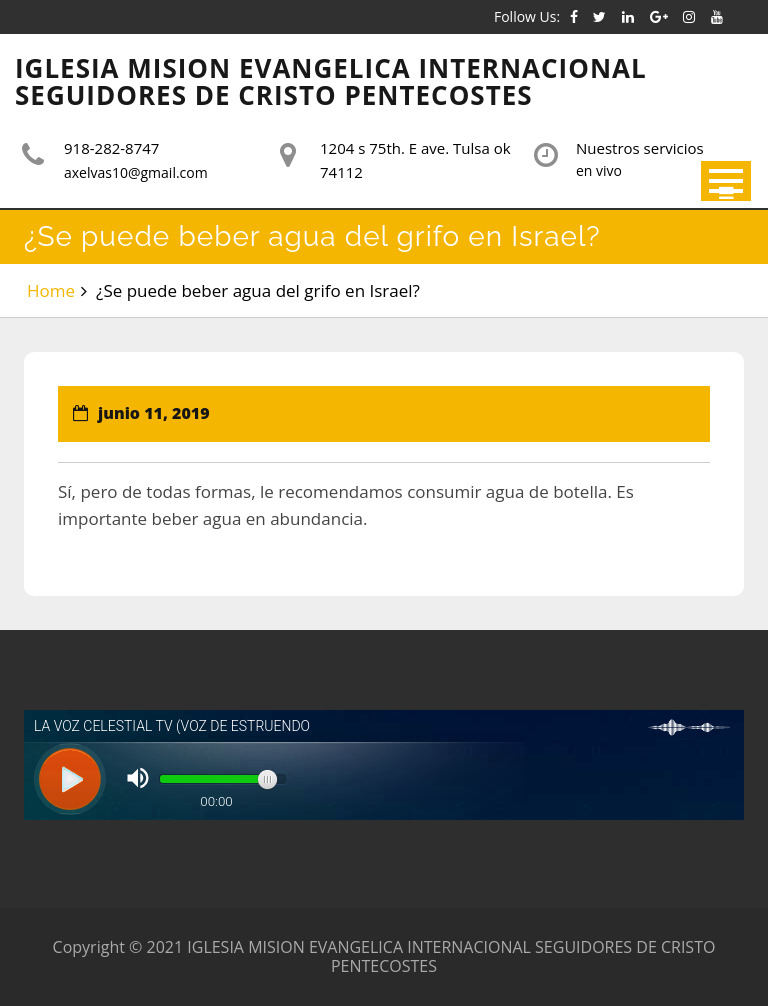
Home (51, 290)
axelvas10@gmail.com (136, 172)
